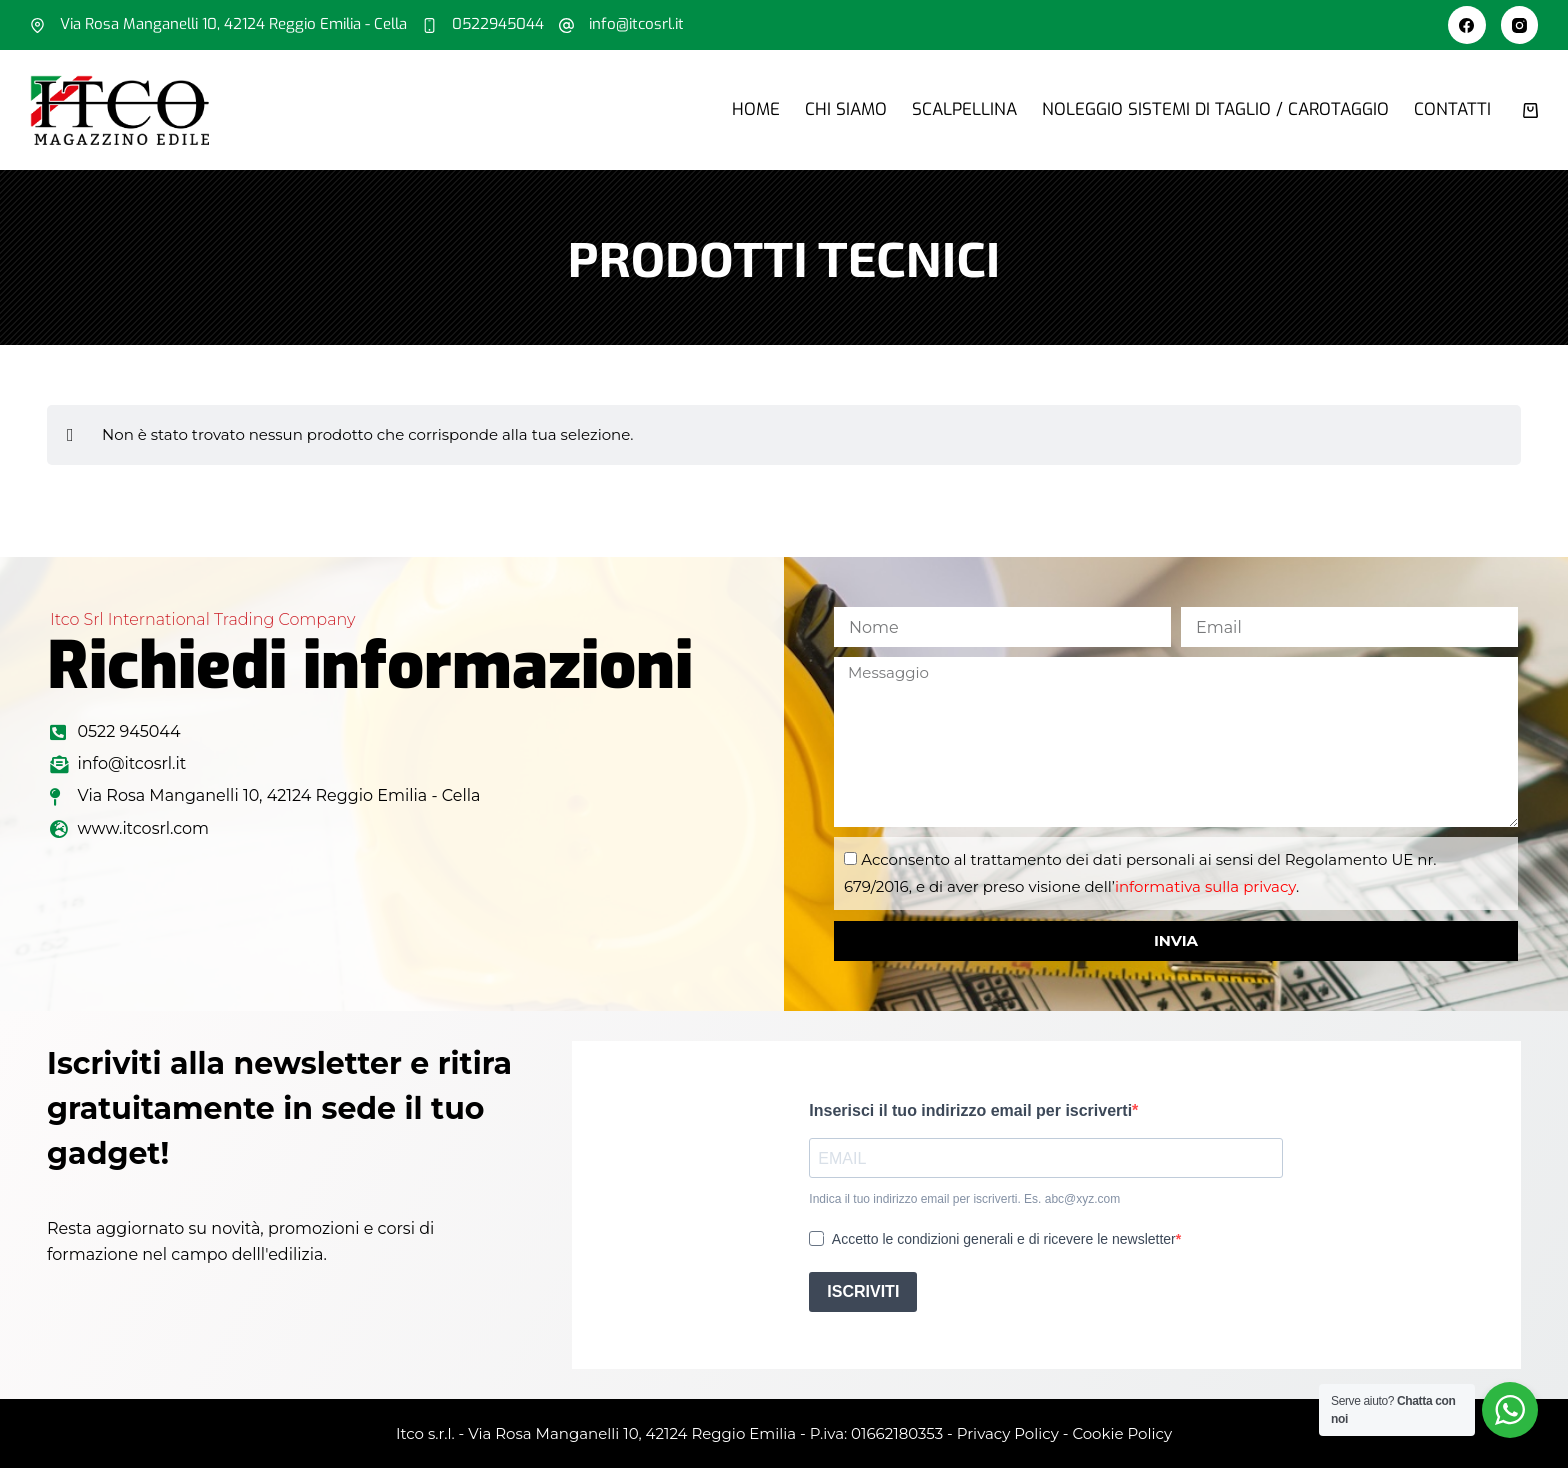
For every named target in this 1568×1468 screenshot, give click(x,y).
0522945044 (498, 24)
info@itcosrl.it (636, 24)
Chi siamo (846, 109)
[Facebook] (1467, 25)
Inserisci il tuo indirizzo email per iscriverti (970, 1110)
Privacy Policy (1008, 1433)
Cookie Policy (1122, 1433)
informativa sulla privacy (1205, 886)
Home (756, 109)
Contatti (1452, 109)
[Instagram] (1520, 25)
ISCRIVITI (863, 1291)
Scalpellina (964, 109)
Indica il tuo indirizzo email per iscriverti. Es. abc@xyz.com (964, 1199)
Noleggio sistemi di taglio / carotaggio (1215, 109)
